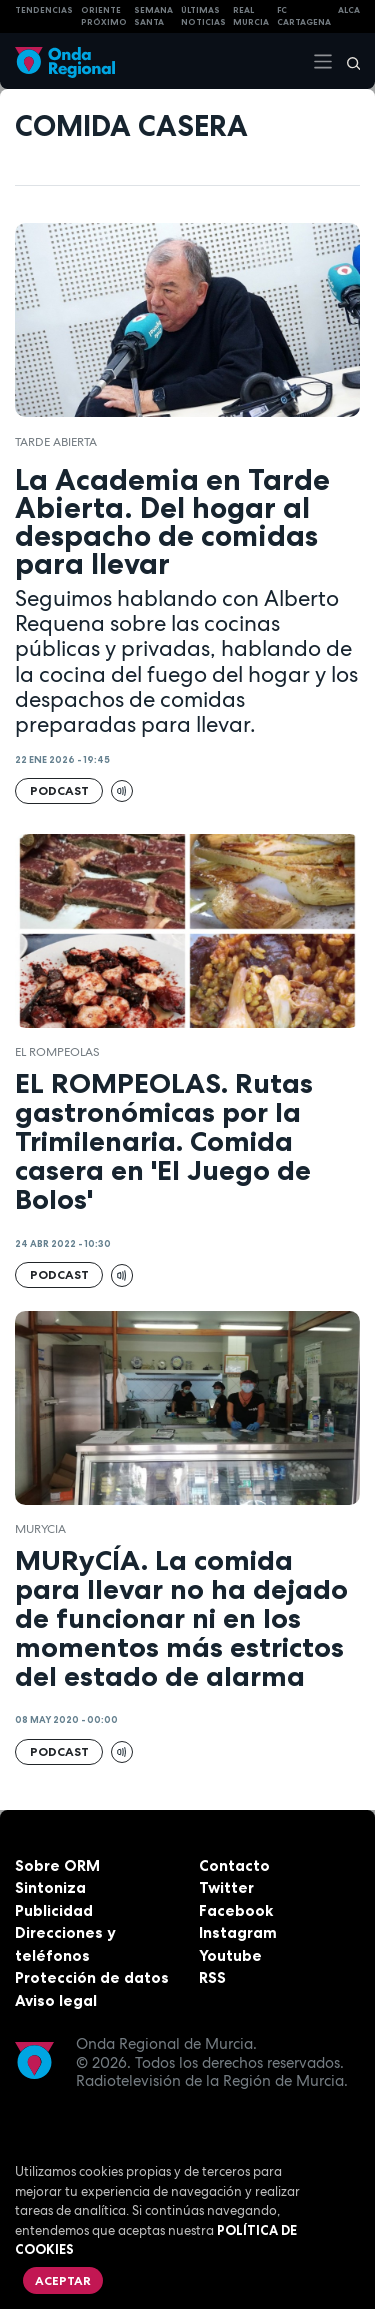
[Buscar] (347, 61)
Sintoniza (50, 1887)
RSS (212, 1977)
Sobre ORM (57, 1865)
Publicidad (54, 1910)
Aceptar (63, 2280)
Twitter (226, 1887)
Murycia (40, 1529)
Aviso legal (56, 2000)
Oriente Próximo (104, 16)
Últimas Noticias (203, 16)
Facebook (236, 1910)
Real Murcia (251, 16)
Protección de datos (92, 1977)
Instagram (238, 1932)
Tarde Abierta (56, 442)
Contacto (234, 1865)
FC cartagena (304, 16)
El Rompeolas (57, 1052)
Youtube (230, 1955)
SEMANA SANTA (153, 16)
